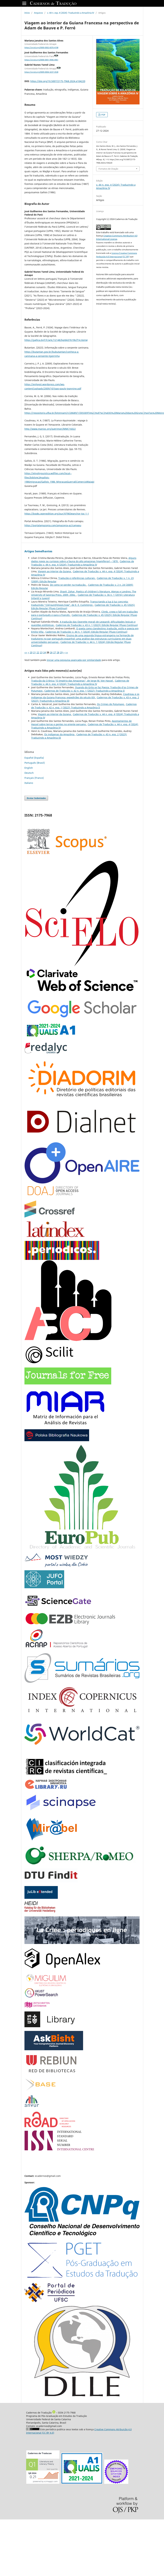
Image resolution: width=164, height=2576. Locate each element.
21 (34, 652)
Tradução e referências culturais (76, 578)
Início (27, 12)
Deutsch (29, 772)
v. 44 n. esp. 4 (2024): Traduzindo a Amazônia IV (70, 12)
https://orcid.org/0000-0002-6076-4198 (41, 47)
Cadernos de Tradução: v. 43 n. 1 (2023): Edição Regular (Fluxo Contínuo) (97, 625)
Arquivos (38, 12)
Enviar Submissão (36, 798)
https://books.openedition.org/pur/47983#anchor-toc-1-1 (56, 513)
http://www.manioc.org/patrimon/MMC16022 (50, 428)
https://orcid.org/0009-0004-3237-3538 (41, 72)
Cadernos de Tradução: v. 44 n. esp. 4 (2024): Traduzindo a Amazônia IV (82, 563)
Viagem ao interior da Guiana (55, 571)
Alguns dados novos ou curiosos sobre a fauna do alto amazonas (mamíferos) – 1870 (83, 559)
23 (41, 652)
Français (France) (34, 777)
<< (25, 652)
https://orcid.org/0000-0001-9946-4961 (41, 60)
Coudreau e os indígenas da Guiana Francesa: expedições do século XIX (85, 695)
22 (38, 652)
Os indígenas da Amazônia (59, 734)
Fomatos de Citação (108, 168)
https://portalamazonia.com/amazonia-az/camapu (52, 525)
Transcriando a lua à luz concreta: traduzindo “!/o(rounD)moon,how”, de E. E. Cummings (79, 603)
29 (61, 652)
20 (31, 652)
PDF (103, 114)
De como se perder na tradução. (68, 584)
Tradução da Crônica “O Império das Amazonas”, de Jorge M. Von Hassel (72, 680)
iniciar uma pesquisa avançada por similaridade (74, 660)
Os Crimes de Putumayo (111, 704)
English (28, 767)
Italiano (28, 782)
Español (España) (34, 757)
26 (51, 652)
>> (66, 652)
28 (58, 652)
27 (54, 652)
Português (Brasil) (34, 762)
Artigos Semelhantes (38, 551)
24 (44, 652)
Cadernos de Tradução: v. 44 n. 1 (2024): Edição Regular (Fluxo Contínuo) (86, 631)
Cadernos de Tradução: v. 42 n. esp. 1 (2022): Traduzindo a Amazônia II (84, 690)
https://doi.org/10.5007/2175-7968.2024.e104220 (57, 81)
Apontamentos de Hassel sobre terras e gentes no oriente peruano (81, 722)
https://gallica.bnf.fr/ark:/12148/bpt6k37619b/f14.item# (56, 340)
